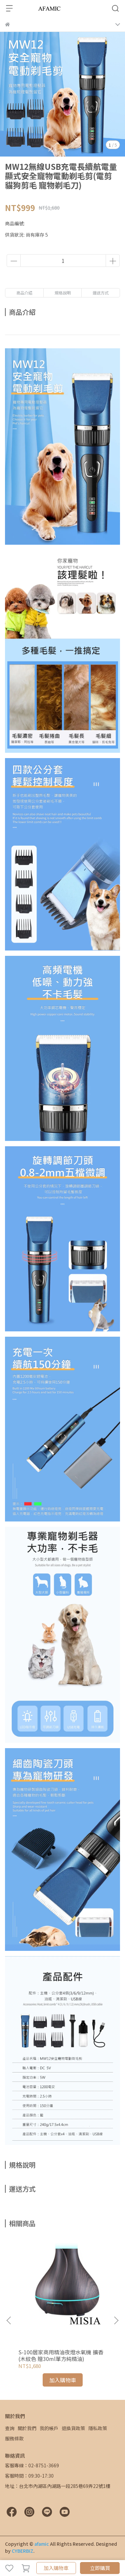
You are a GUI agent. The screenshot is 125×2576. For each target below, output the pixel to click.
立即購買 (100, 2567)
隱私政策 (97, 2428)
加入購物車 (56, 2567)
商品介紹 (24, 292)
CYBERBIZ (22, 2550)
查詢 (9, 2428)
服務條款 (14, 2438)
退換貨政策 (73, 2428)
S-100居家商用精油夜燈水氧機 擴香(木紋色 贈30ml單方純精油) (60, 2355)
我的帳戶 (49, 2428)
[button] (116, 2320)
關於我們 (27, 2428)
